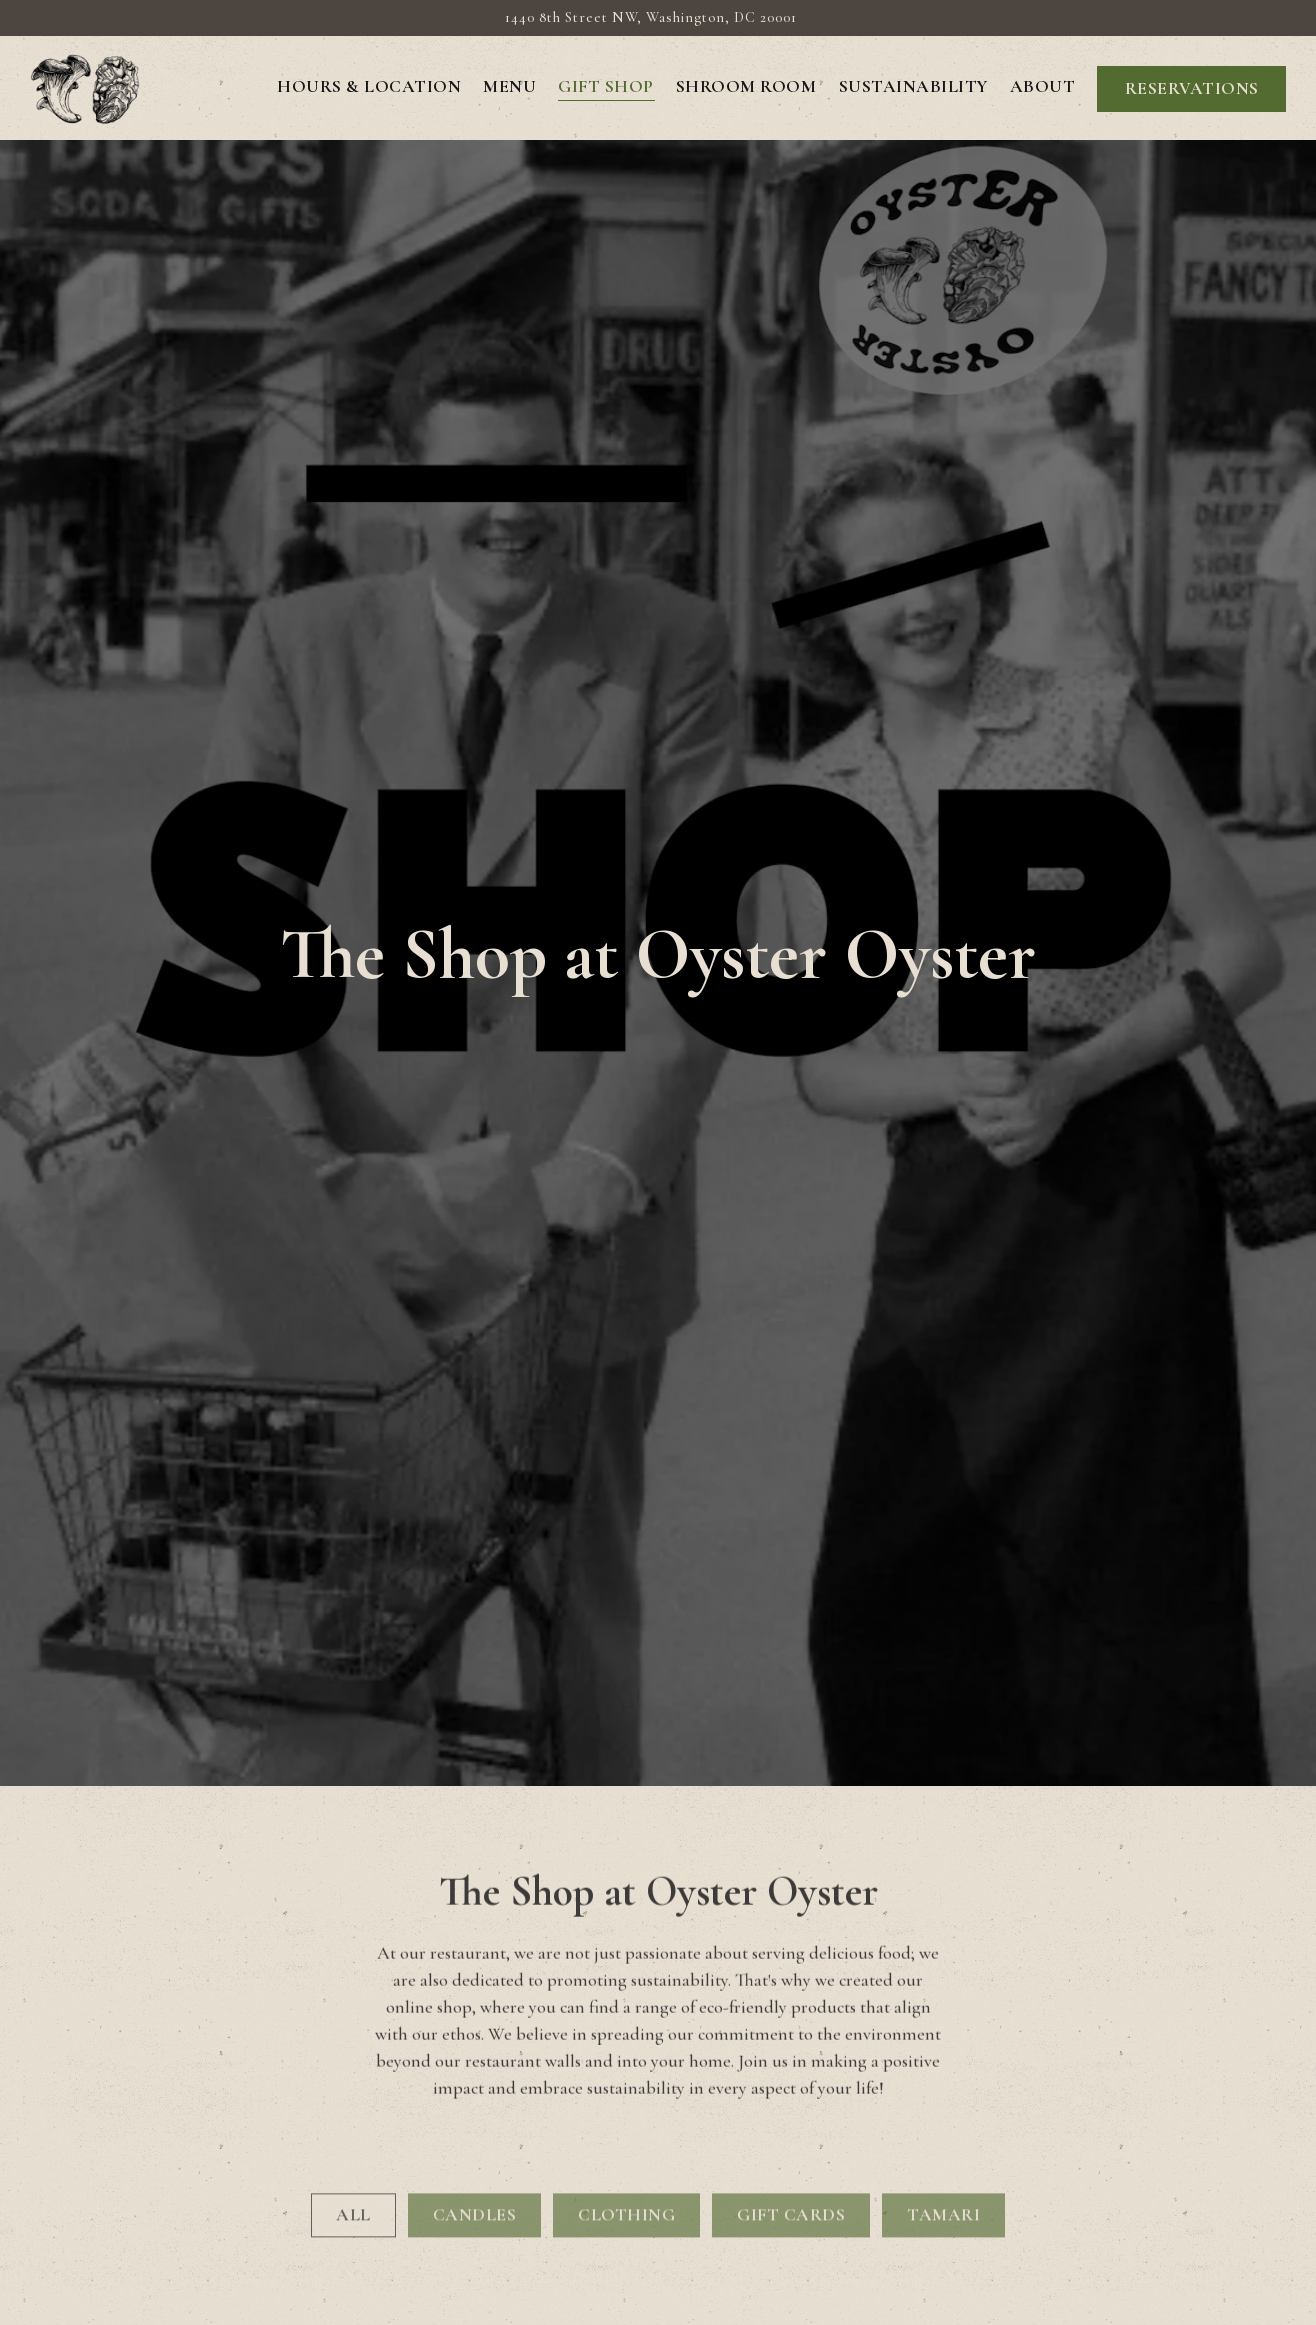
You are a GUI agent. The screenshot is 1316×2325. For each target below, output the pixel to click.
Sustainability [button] (913, 86)
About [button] (1043, 86)
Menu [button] (509, 86)
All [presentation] (353, 2094)
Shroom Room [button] (746, 86)
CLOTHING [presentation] (626, 2094)
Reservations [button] (1192, 88)
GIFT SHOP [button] (606, 86)
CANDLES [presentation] (475, 2094)
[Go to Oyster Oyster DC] (651, 18)
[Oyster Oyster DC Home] (85, 87)
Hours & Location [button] (369, 86)
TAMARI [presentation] (943, 2094)
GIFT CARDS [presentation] (791, 2094)
